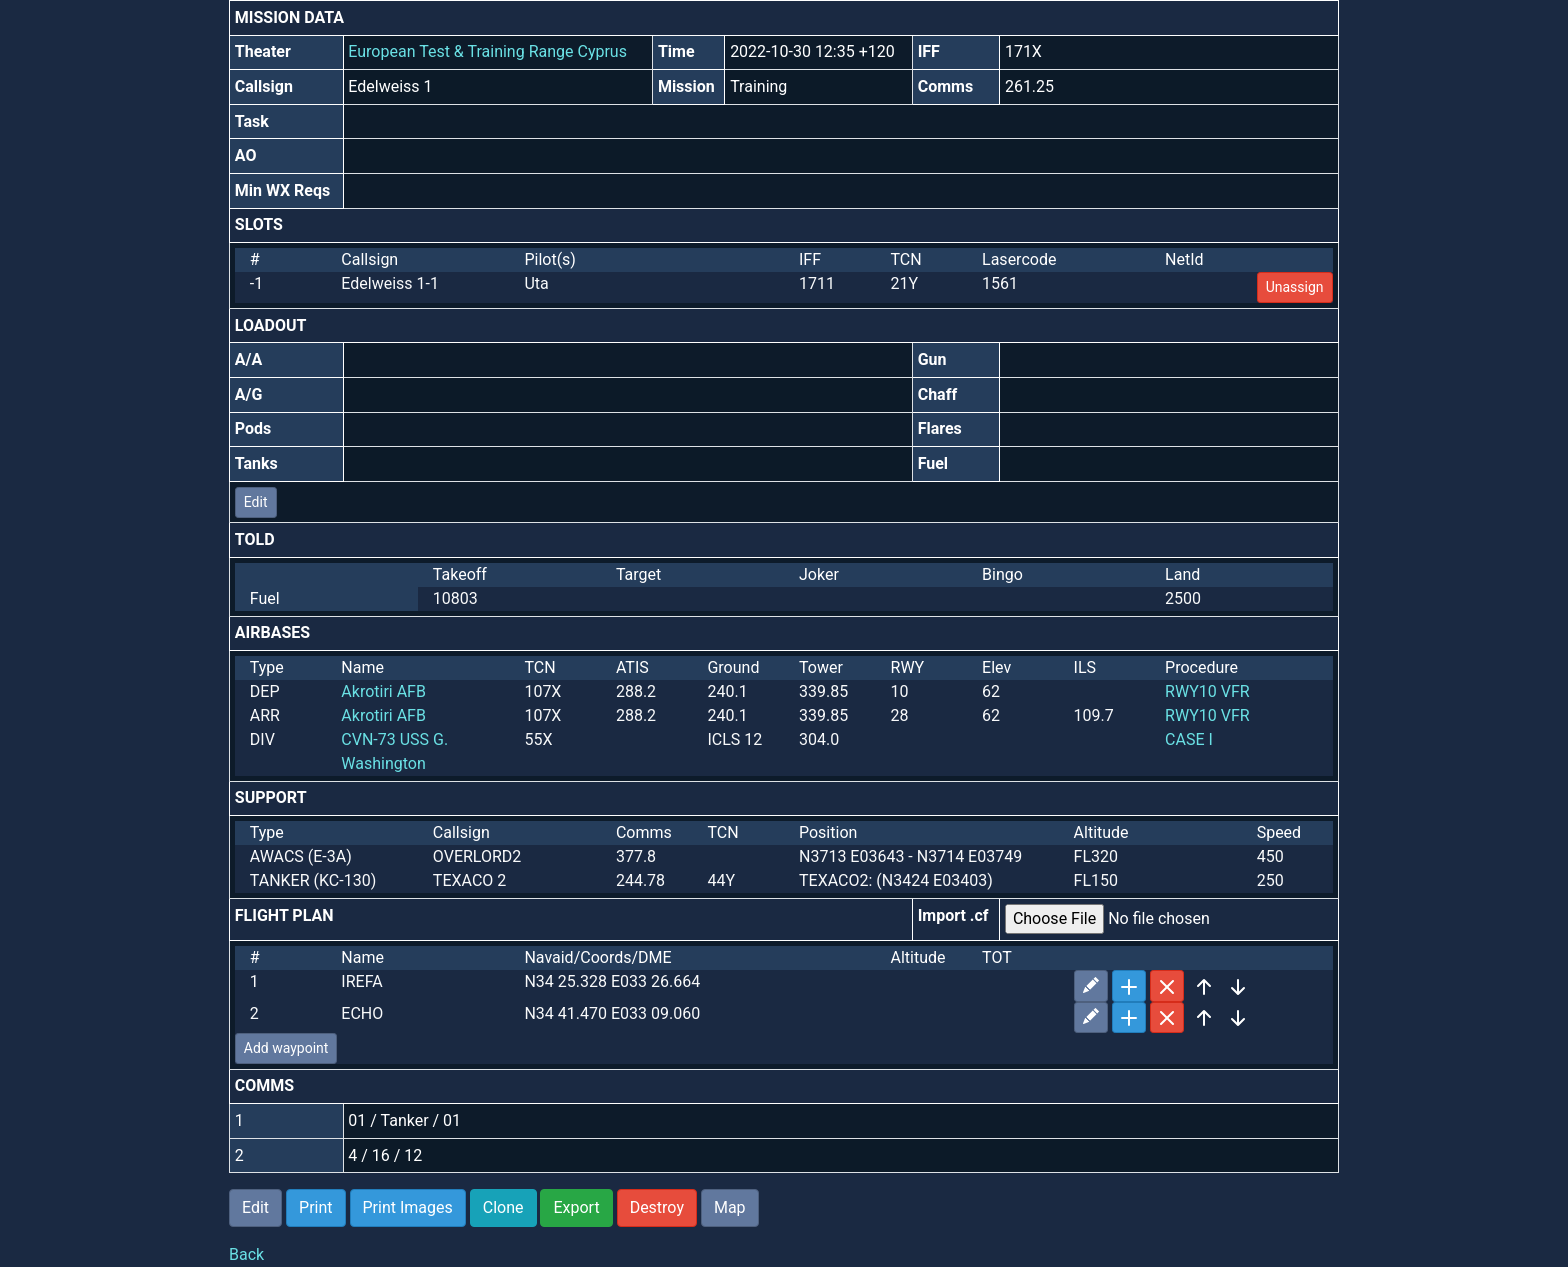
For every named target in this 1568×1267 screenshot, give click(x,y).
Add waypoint (286, 1048)
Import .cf (953, 915)
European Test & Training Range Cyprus (487, 51)
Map (730, 1207)
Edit (256, 502)
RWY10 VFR (1207, 691)
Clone (503, 1207)
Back (246, 1254)
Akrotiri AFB (383, 691)
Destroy (657, 1207)
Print (315, 1207)
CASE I (1189, 739)
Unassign (1295, 287)
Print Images (408, 1207)
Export (576, 1207)
